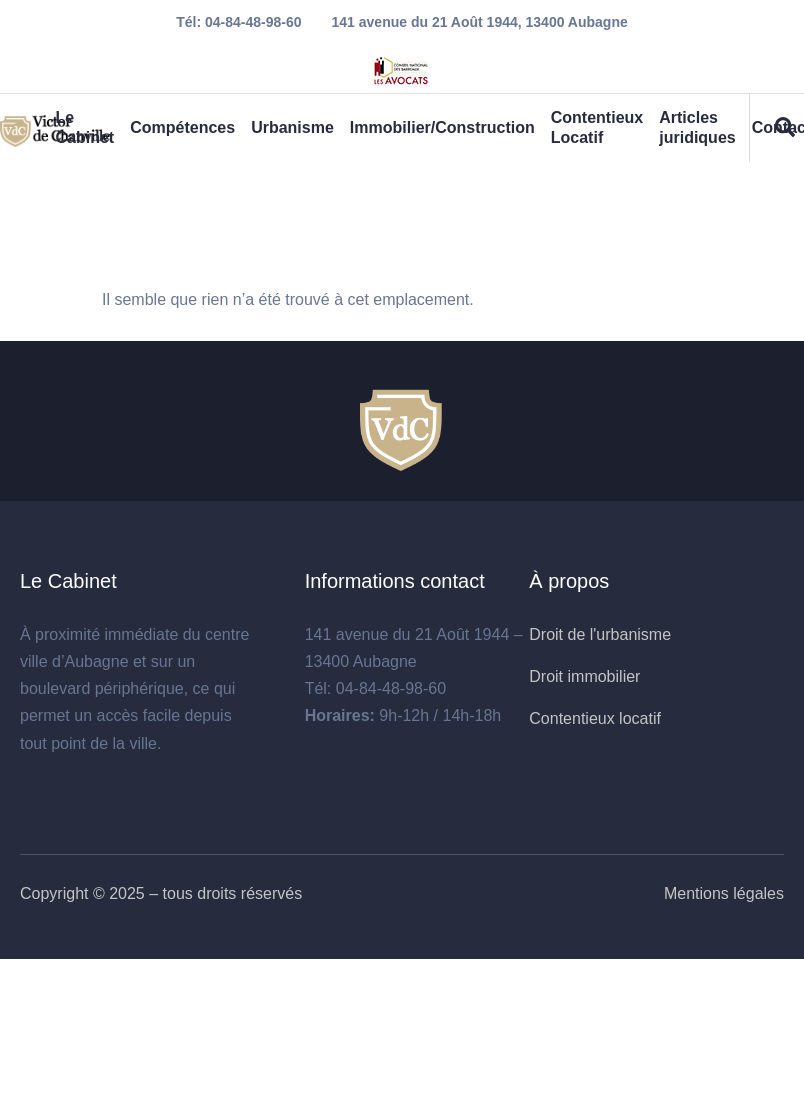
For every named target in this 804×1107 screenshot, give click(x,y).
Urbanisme (292, 127)
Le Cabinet (84, 127)
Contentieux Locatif (597, 127)
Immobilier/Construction (442, 127)
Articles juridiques (697, 127)
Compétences (182, 127)
